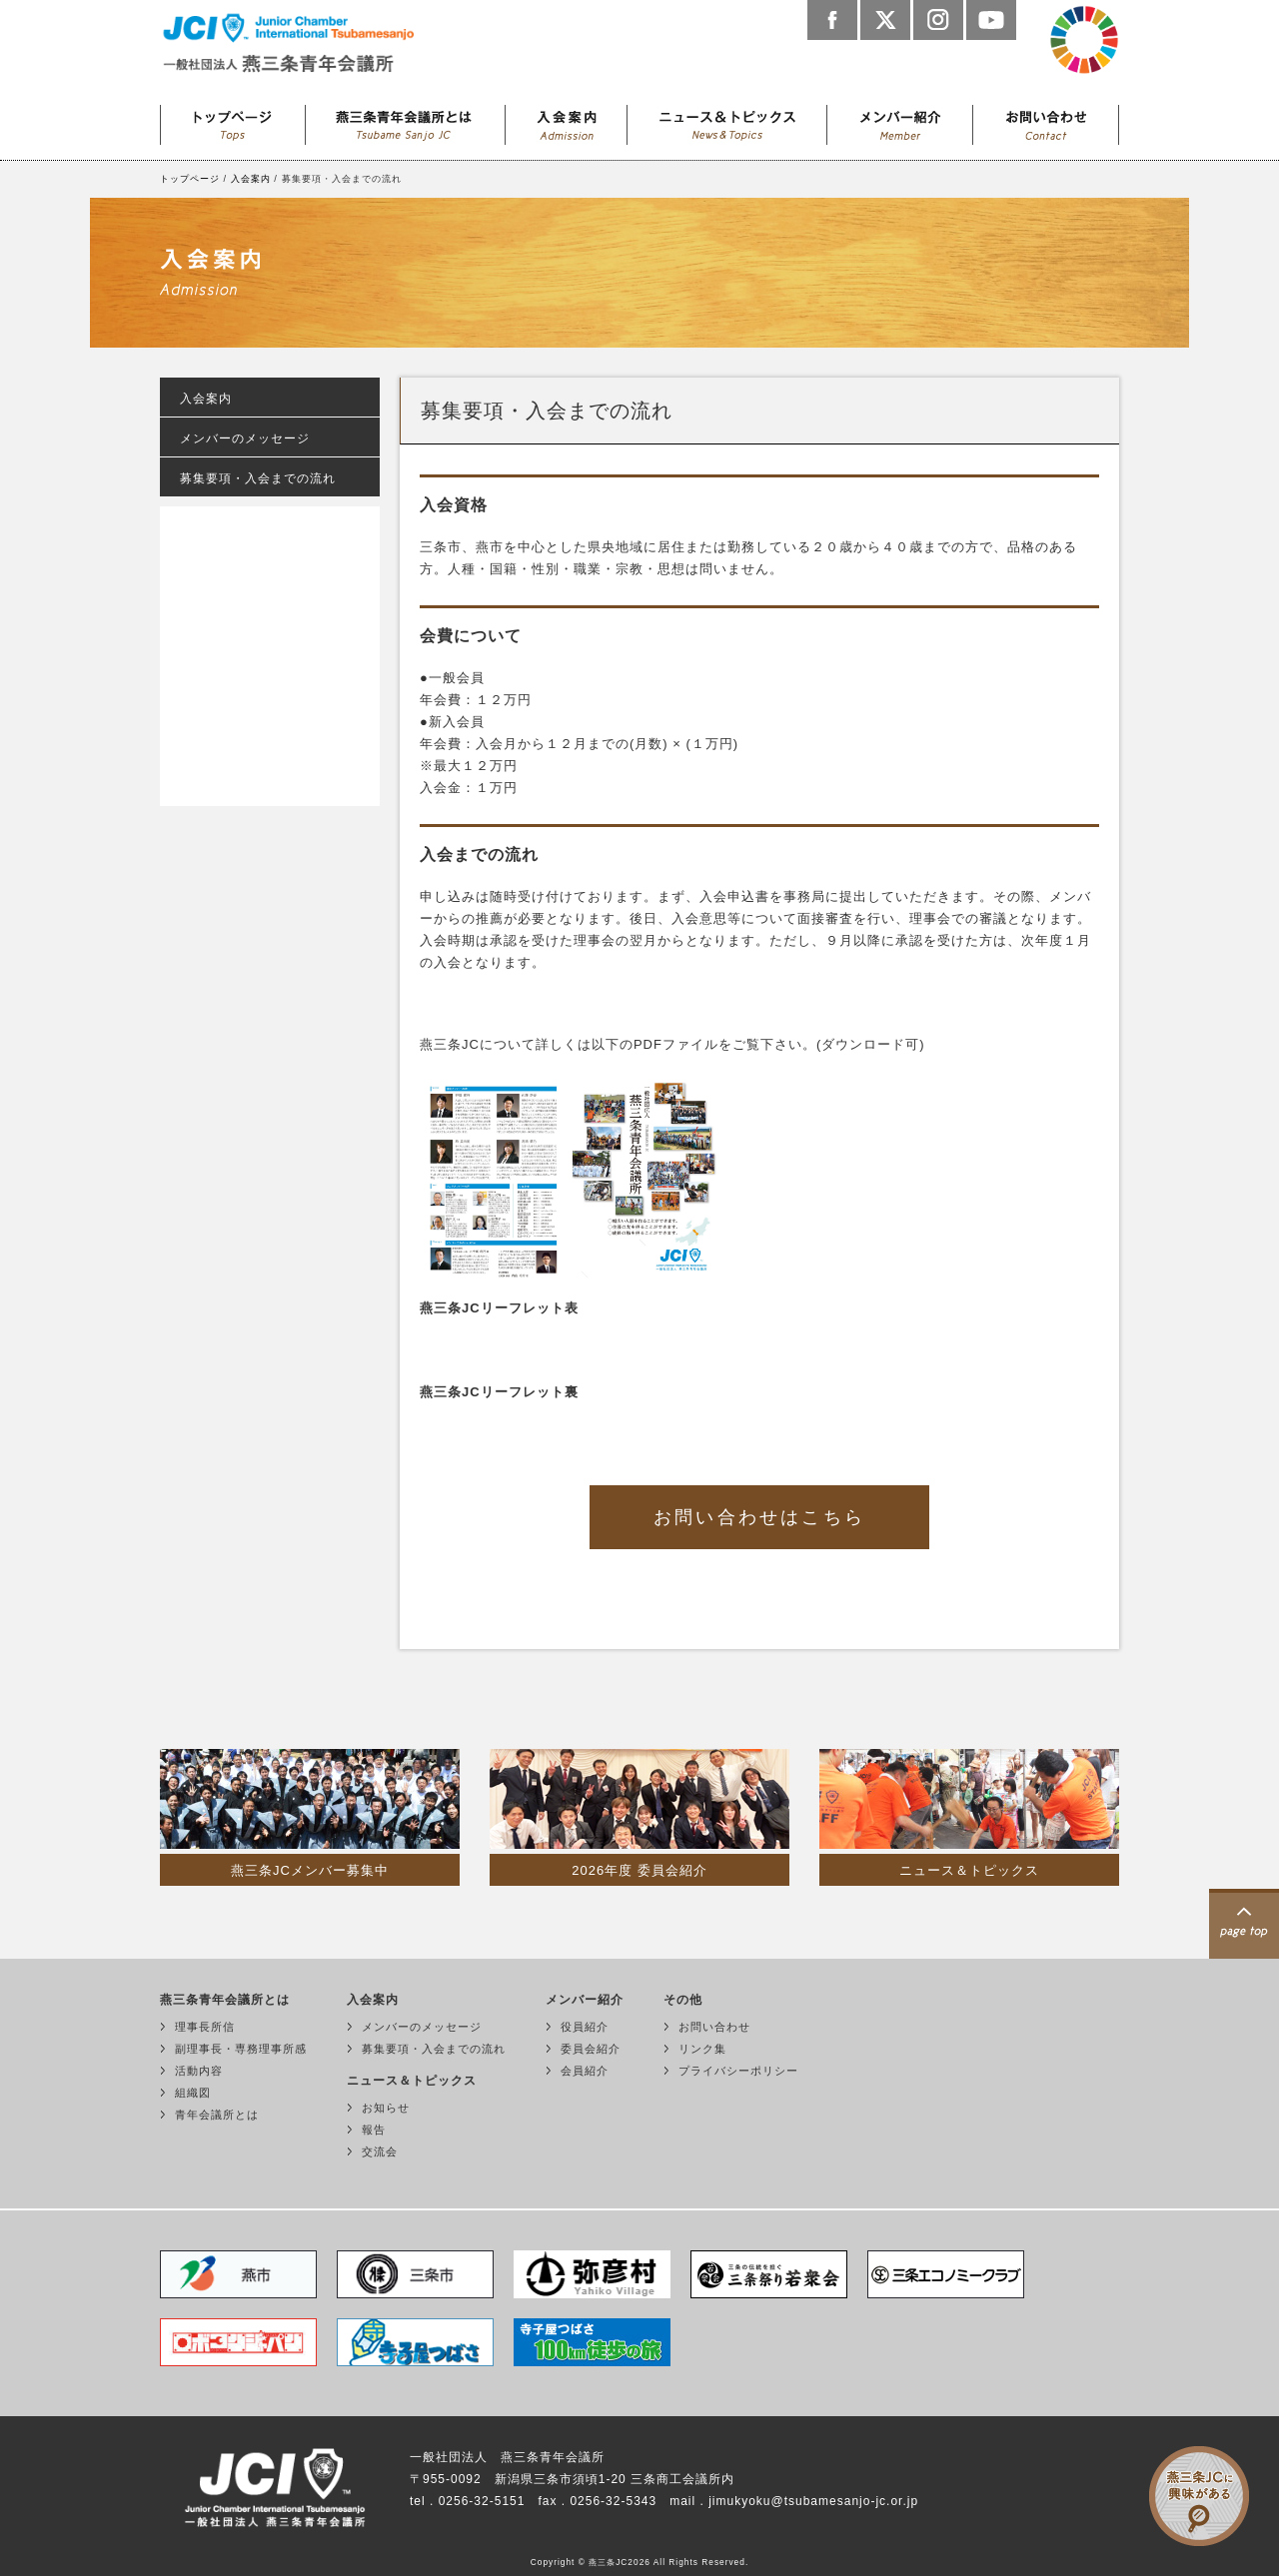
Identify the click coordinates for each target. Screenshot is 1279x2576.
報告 (374, 2130)
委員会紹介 (591, 2049)
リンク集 (702, 2049)
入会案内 (567, 120)
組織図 (193, 2093)
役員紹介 (585, 2027)
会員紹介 (585, 2071)
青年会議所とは (217, 2115)
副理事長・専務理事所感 (241, 2049)
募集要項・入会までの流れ (258, 478)
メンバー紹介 (900, 120)
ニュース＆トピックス (727, 120)
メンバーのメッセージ (245, 438)
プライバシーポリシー (738, 2071)
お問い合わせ (1046, 120)
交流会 (380, 2151)
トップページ (233, 120)
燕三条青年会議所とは (406, 120)
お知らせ (386, 2108)
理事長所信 (205, 2027)
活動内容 (199, 2071)
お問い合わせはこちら (759, 1517)
